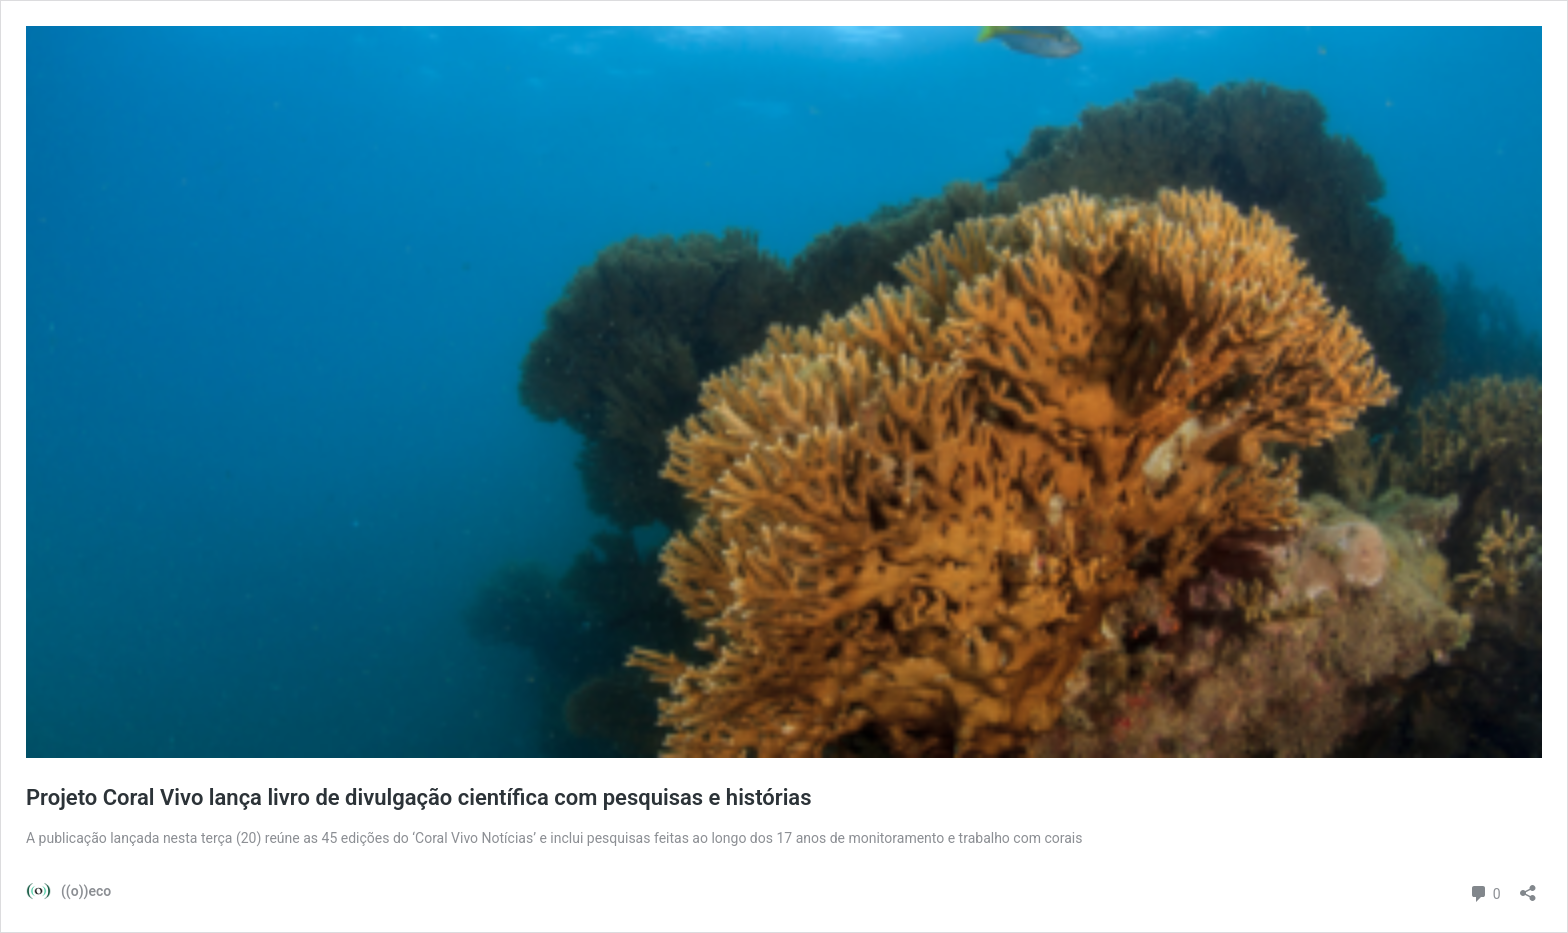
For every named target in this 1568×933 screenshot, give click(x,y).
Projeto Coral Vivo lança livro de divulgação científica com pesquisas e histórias (419, 797)
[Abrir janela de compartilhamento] (1528, 886)
